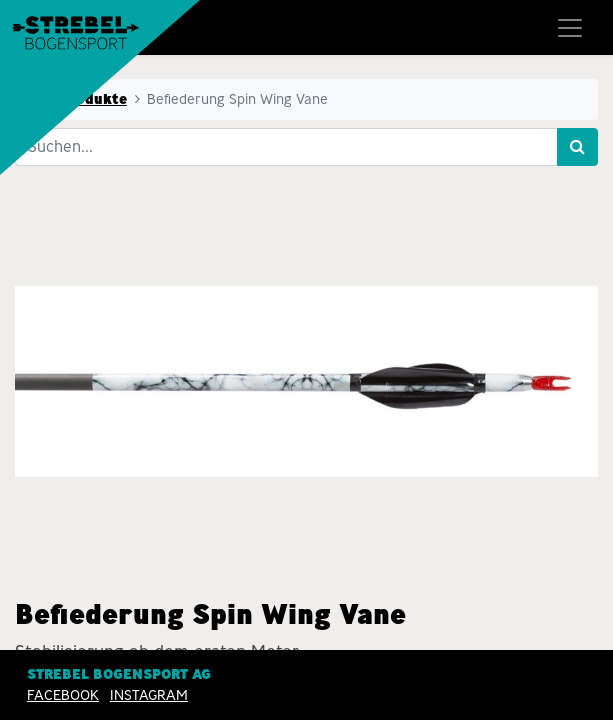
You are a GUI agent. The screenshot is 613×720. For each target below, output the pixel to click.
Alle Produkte (77, 99)
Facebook (63, 695)
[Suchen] (577, 147)
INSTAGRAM (149, 695)
